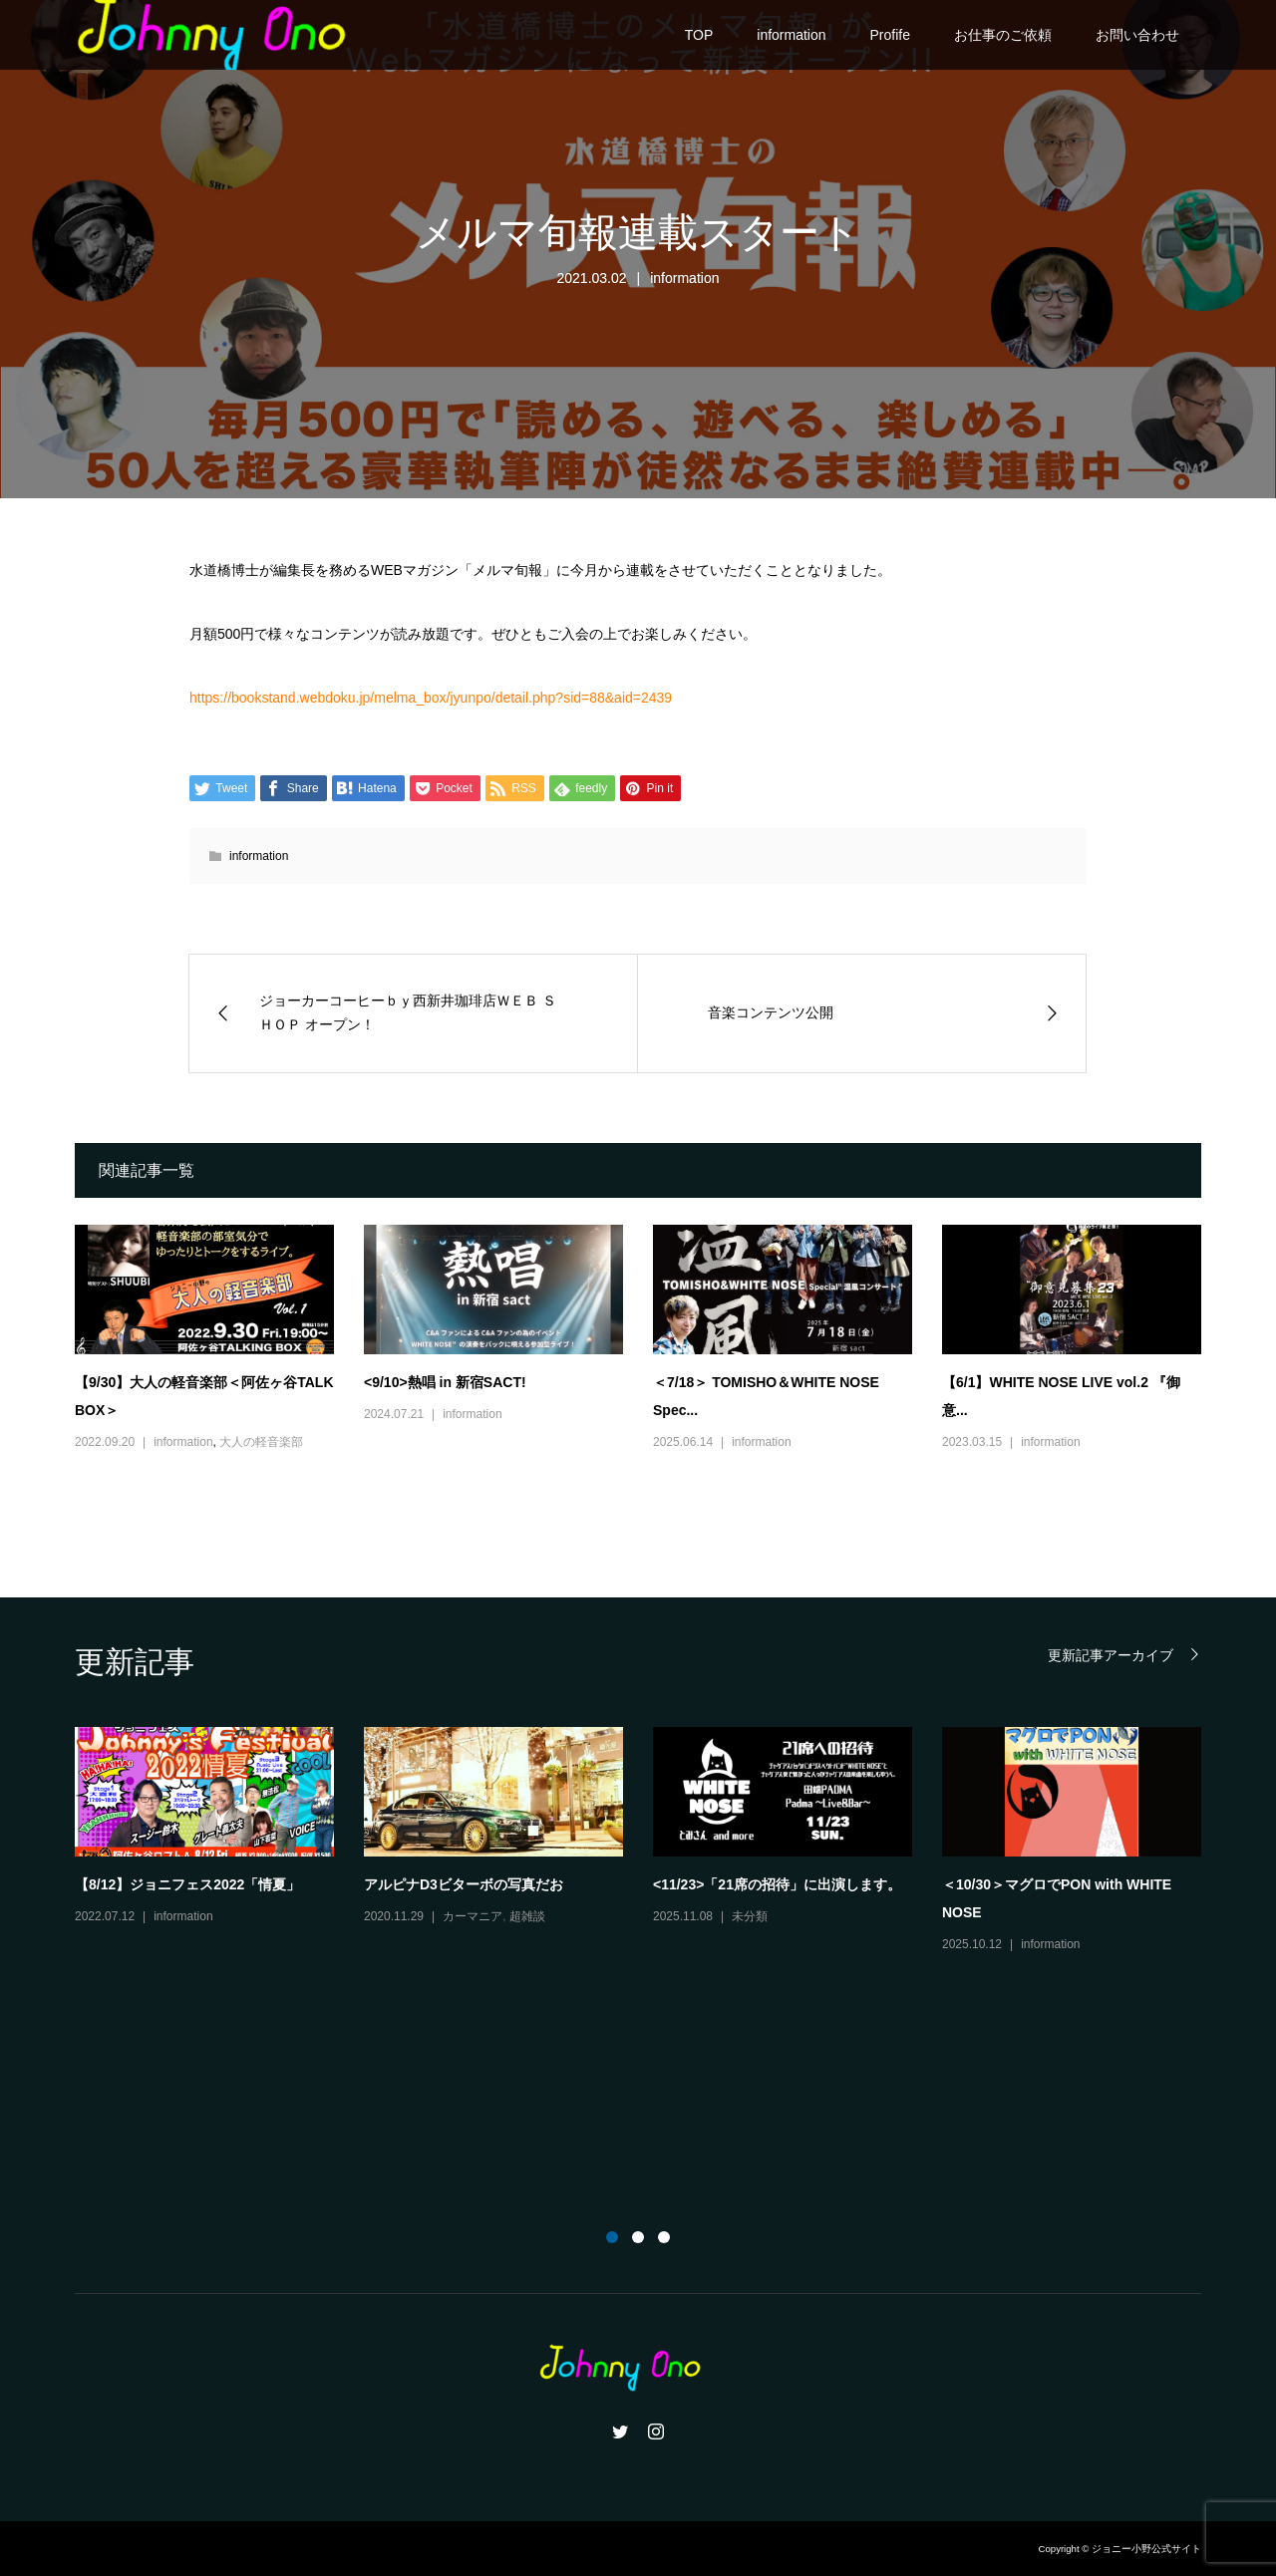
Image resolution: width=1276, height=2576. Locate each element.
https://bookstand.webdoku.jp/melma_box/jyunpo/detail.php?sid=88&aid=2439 (430, 698)
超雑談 (527, 1916)
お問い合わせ (1137, 35)
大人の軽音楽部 (261, 1442)
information (791, 35)
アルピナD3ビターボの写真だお (463, 1884)
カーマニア (472, 1916)
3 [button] (664, 2237)
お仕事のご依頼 (1003, 35)
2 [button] (638, 2237)
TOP (699, 35)
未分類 (750, 1916)
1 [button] (612, 2237)
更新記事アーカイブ (1110, 1654)
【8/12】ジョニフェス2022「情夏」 (187, 1884)
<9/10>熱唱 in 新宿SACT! (445, 1382)
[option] (653, 1841)
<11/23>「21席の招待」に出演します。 (777, 1884)
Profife (890, 35)
